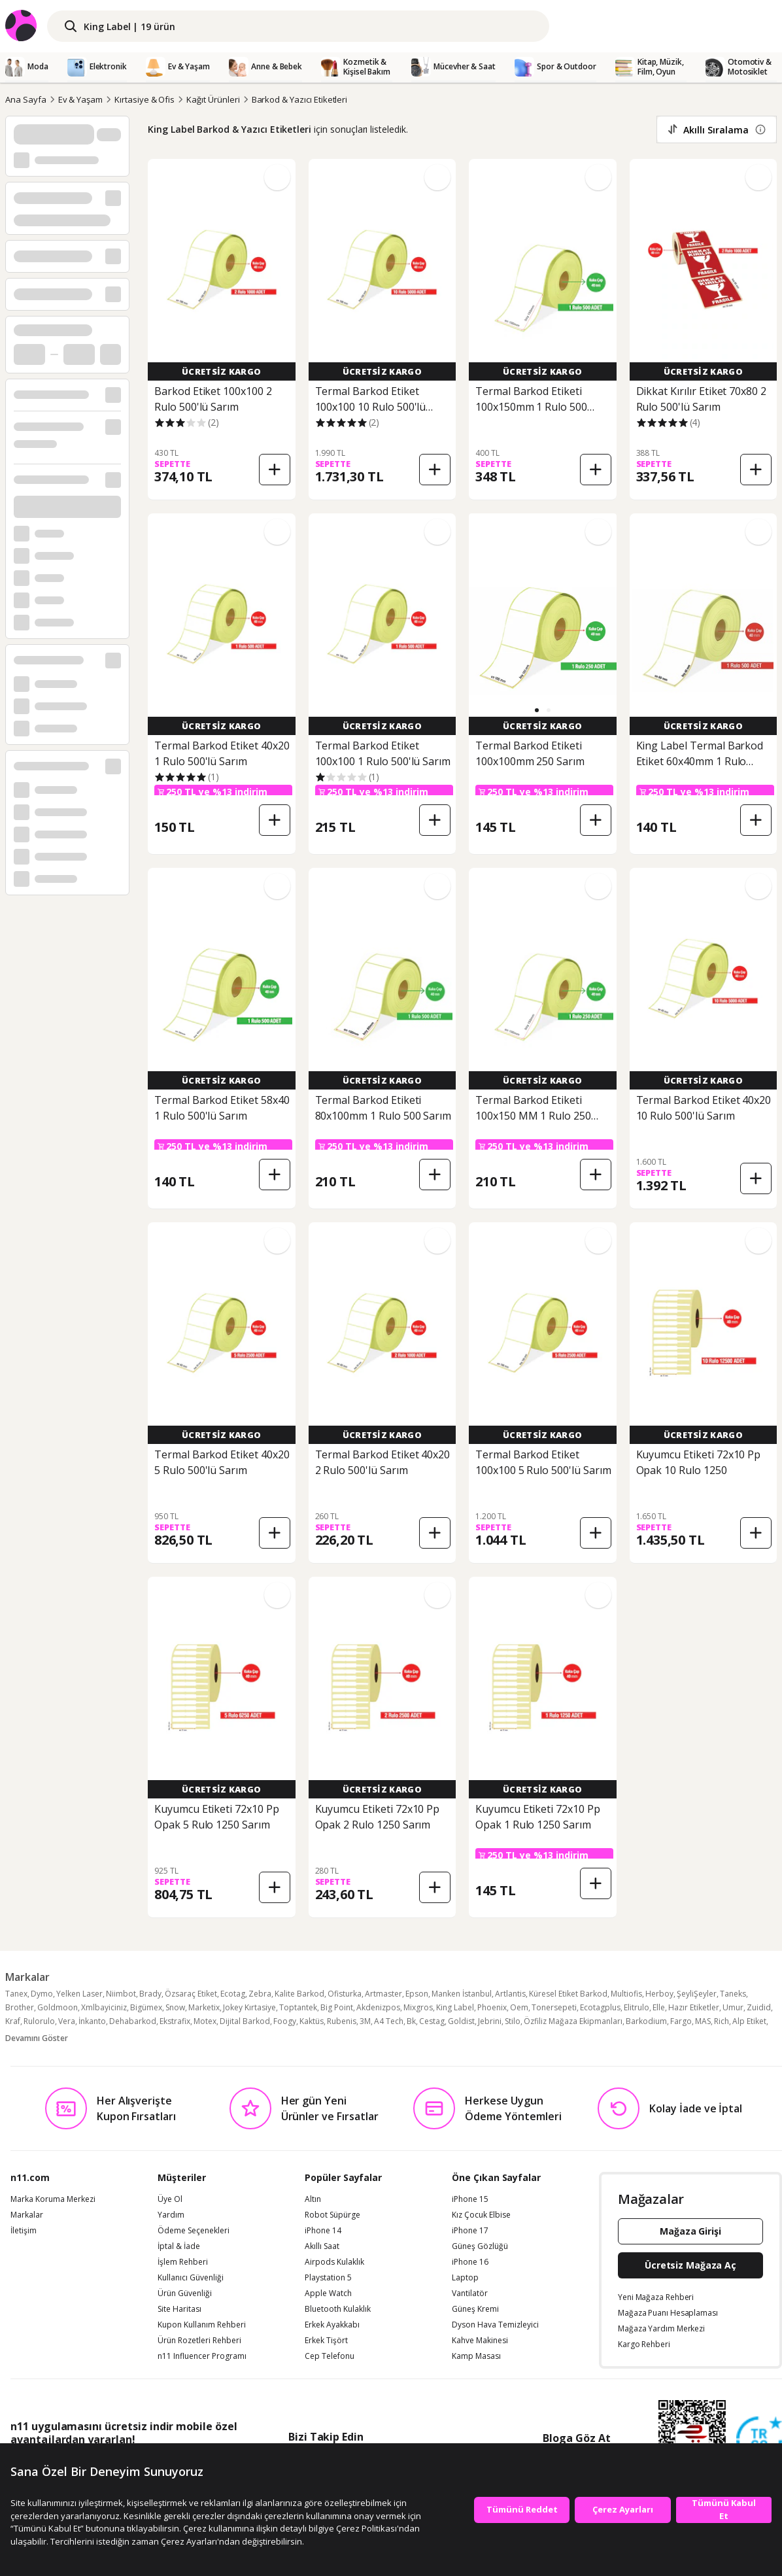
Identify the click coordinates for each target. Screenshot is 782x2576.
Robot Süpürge (332, 2215)
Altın (313, 2199)
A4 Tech (388, 2021)
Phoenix (492, 2007)
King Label (455, 2007)
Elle (659, 2007)
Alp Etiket (749, 2021)
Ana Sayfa (25, 99)
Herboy (659, 1993)
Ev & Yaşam (80, 99)
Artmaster (383, 1993)
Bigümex (146, 2007)
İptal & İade (179, 2246)
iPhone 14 (323, 2230)
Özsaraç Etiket (191, 1993)
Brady (150, 1993)
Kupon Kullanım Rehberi (202, 2325)
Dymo (42, 1993)
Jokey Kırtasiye (249, 2007)
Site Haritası (179, 2309)
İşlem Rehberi (183, 2262)
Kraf (12, 2021)
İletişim (23, 2230)
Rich (721, 2021)
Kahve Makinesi (480, 2340)
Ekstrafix (175, 2021)
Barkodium (646, 2021)
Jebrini (490, 2021)
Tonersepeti (554, 2007)
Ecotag (232, 1993)
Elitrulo (636, 2007)
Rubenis (341, 2021)
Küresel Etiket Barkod (568, 1993)
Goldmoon (57, 2007)
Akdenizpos (378, 2007)
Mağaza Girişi (690, 2231)
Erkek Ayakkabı (332, 2325)
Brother (19, 2007)
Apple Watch (328, 2293)
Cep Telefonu (329, 2356)
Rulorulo (39, 2021)
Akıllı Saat (322, 2246)
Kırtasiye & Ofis (144, 99)
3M (365, 2021)
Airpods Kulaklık (334, 2262)
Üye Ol (170, 2199)
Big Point (336, 2007)
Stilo (512, 2021)
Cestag (432, 2021)
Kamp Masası (476, 2356)
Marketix (204, 2007)
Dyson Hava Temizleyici (495, 2325)
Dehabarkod (132, 2021)
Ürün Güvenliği (185, 2293)
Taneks (733, 1993)
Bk (411, 2021)
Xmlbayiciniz (104, 2007)
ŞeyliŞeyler (697, 1993)
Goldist (461, 2021)
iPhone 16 (470, 2262)
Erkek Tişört (326, 2340)
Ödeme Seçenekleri (194, 2230)
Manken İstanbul (462, 1993)
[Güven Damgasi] (759, 2440)
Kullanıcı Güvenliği (191, 2278)
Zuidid (759, 2007)
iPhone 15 (470, 2199)
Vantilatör (470, 2293)
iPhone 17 (470, 2230)
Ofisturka (345, 1993)
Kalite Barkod (299, 1993)
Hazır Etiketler (693, 2007)
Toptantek (298, 2007)
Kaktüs (311, 2021)
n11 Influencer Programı (202, 2356)
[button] (537, 710)
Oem (519, 2007)
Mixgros (418, 2007)
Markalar (26, 2215)
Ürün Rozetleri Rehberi (199, 2340)
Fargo (681, 2021)
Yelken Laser (79, 1993)
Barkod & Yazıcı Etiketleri (300, 99)
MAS (703, 2021)
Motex (205, 2021)
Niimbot (121, 1993)
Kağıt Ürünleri (212, 99)
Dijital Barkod (245, 2021)
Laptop (465, 2278)
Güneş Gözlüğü (480, 2246)
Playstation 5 (328, 2278)
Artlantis (510, 1993)
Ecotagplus (600, 2007)
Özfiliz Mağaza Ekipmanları (573, 2021)
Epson (416, 1993)
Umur (732, 2007)
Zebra (259, 1993)
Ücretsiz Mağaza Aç (690, 2265)
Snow (175, 2007)
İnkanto (92, 2021)
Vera (66, 2021)
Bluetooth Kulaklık (338, 2309)
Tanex (16, 1993)
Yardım (171, 2215)
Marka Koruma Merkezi (52, 2199)
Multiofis (626, 1993)
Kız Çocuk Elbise (481, 2215)
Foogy (284, 2021)
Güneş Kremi (475, 2309)
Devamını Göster (36, 2038)
